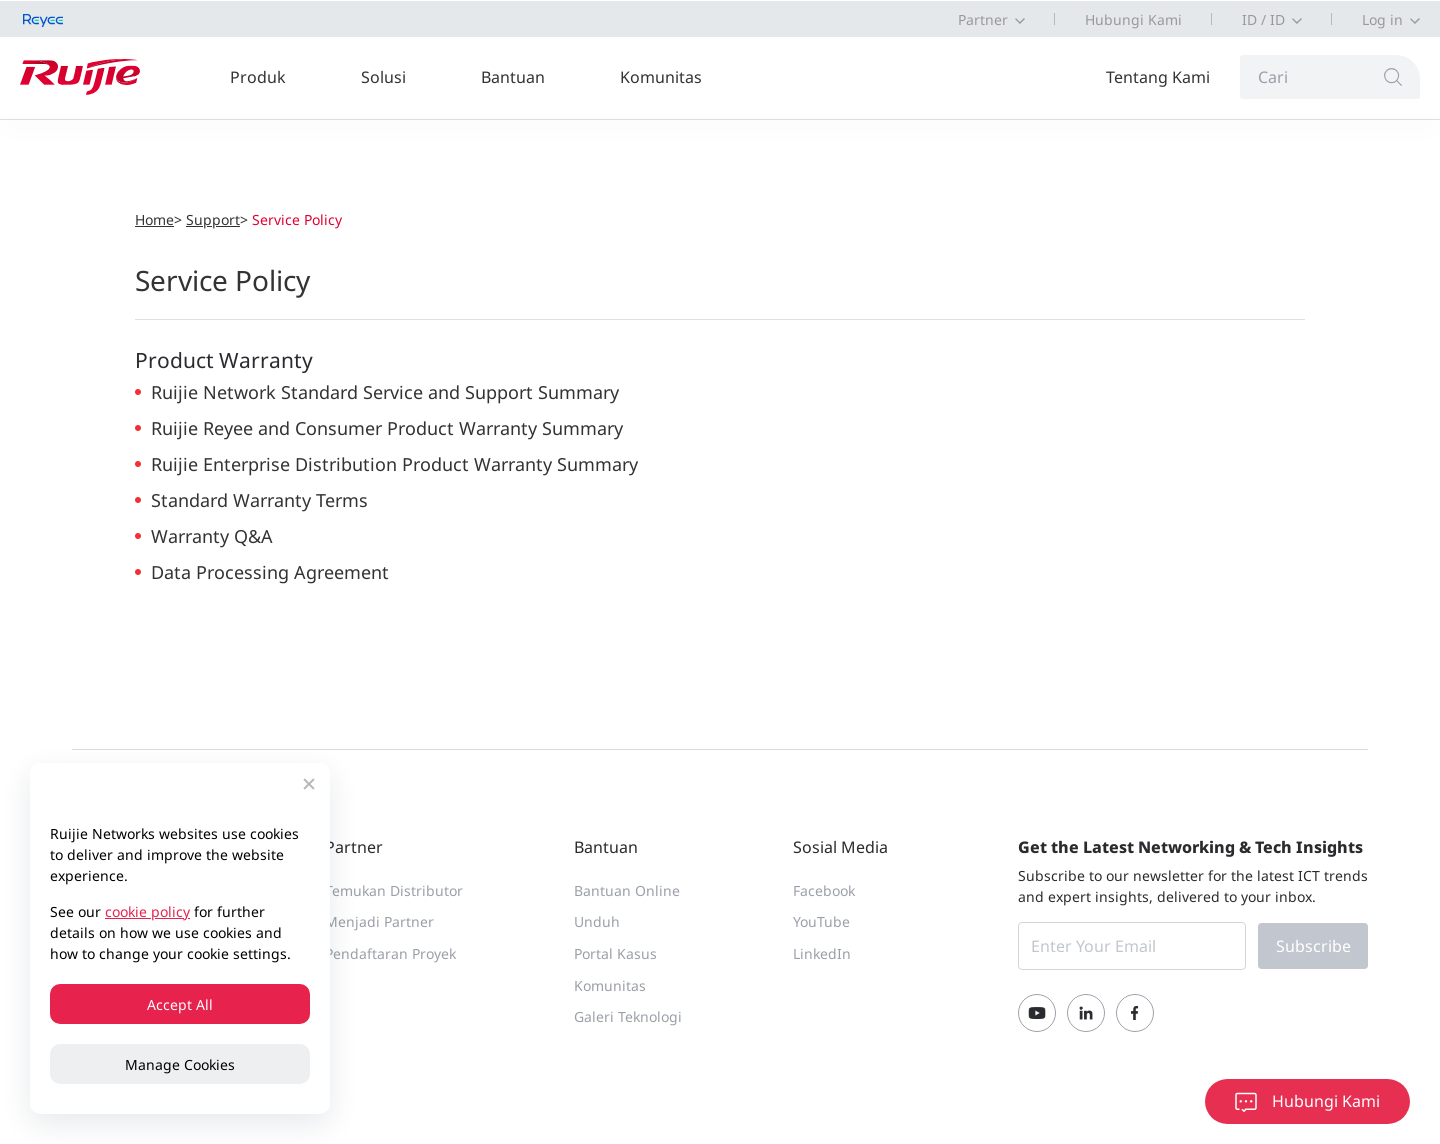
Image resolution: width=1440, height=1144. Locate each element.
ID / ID (1263, 19)
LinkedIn (822, 953)
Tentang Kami (1158, 77)
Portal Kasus (615, 953)
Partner (983, 19)
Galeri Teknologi (628, 1016)
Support (213, 219)
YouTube (821, 921)
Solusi (383, 77)
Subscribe (1313, 946)
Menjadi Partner (379, 921)
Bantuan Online (627, 890)
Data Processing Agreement (270, 572)
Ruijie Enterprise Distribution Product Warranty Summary (394, 464)
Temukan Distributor (394, 890)
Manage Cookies (180, 1064)
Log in (1382, 19)
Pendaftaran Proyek (390, 953)
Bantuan (513, 77)
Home (154, 219)
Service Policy (297, 219)
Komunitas (661, 77)
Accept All (180, 1004)
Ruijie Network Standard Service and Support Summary (385, 392)
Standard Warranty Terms (259, 500)
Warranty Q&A (212, 536)
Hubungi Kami (1133, 19)
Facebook (824, 890)
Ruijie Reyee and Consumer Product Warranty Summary (387, 428)
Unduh (597, 921)
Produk (258, 77)
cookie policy (147, 911)
